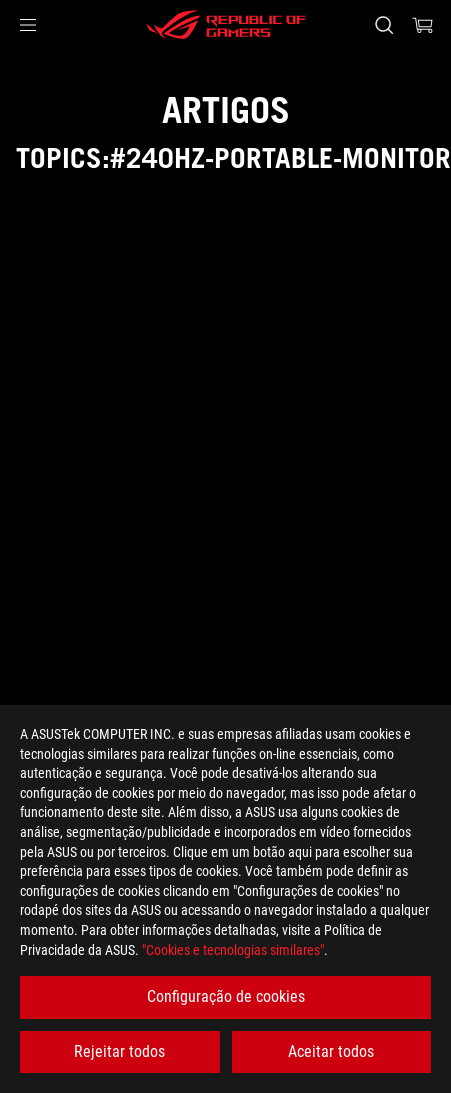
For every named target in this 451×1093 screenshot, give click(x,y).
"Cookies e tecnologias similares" (233, 950)
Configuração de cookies (226, 996)
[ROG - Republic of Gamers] (226, 25)
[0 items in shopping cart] (423, 25)
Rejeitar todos (119, 1051)
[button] (28, 25)
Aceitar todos (331, 1051)
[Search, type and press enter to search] (383, 25)
